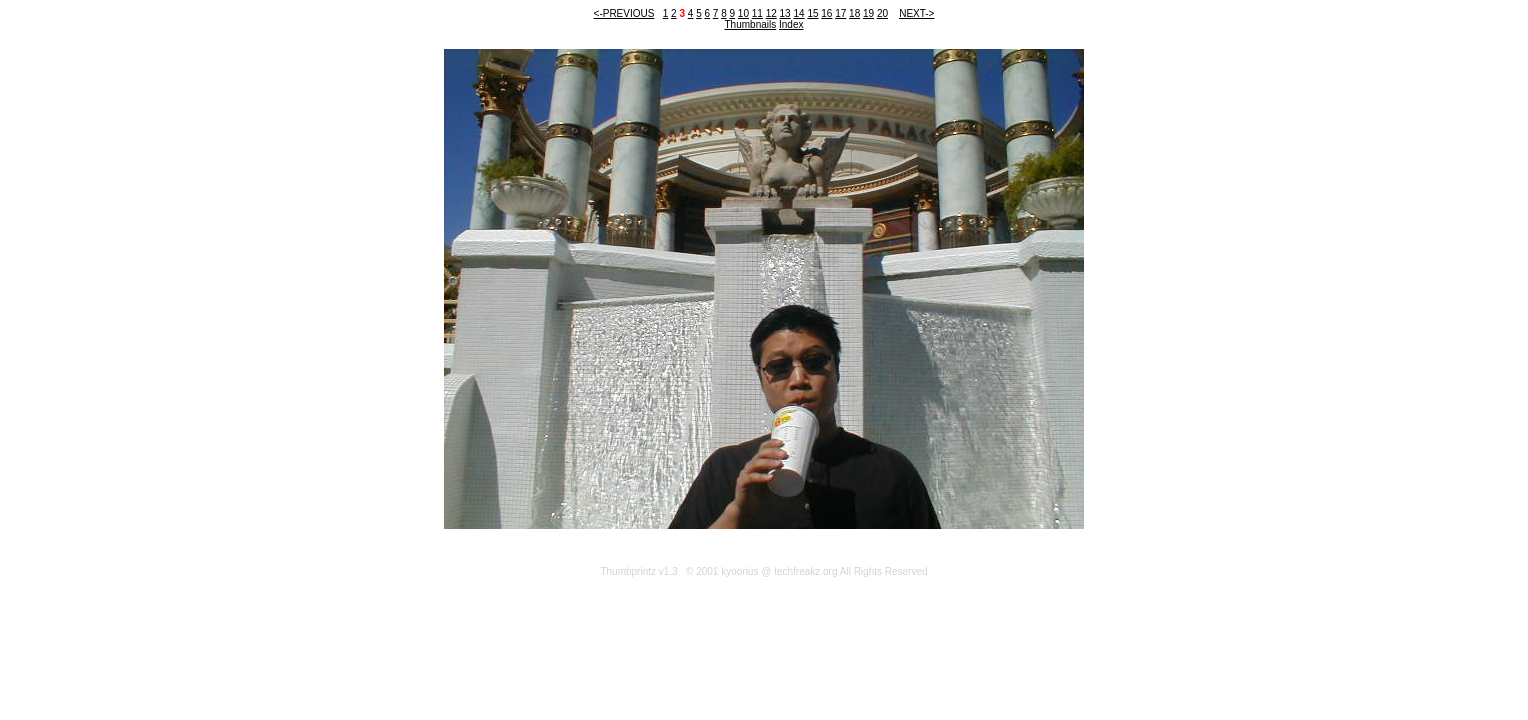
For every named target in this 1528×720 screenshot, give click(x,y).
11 (757, 13)
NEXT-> (916, 13)
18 (854, 13)
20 (882, 13)
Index (791, 24)
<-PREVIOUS (624, 13)
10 (743, 13)
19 (868, 13)
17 (840, 13)
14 (798, 13)
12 (771, 13)
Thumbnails (751, 24)
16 (826, 13)
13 (785, 13)
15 (812, 13)
